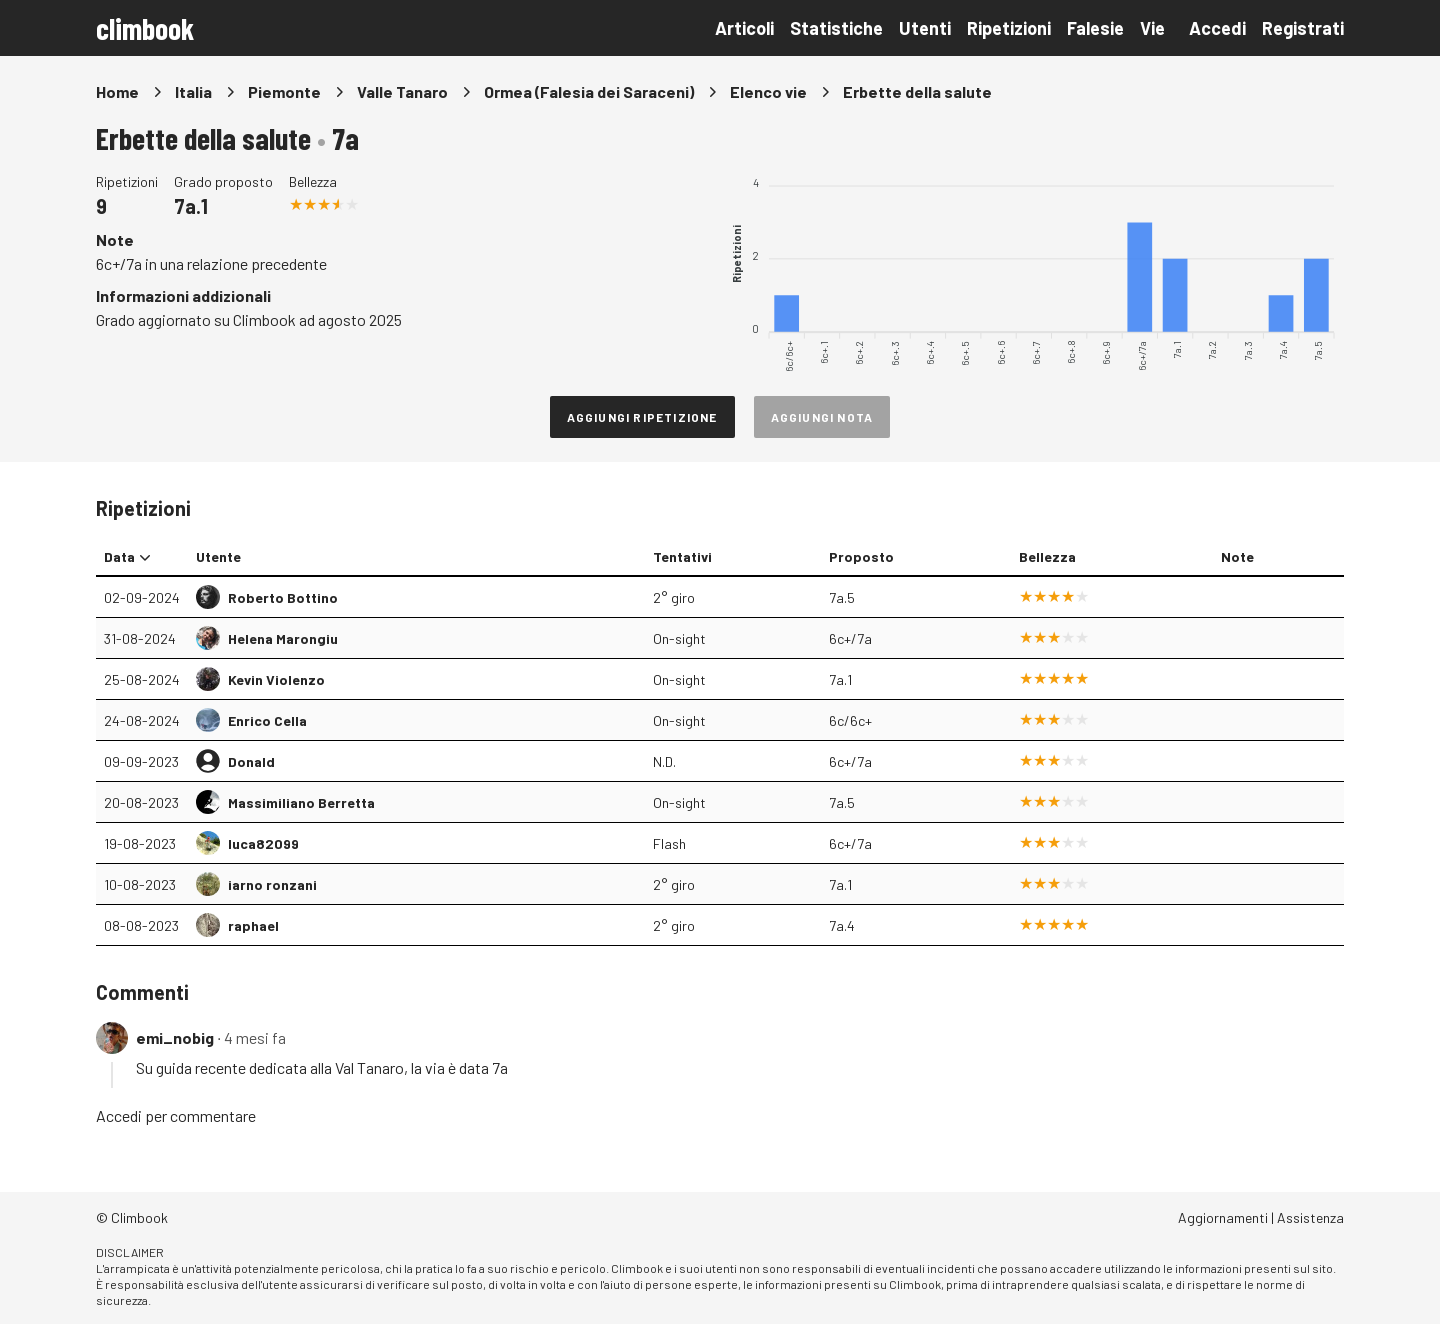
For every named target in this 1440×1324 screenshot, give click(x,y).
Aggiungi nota (822, 417)
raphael (253, 925)
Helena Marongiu (283, 638)
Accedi (1217, 28)
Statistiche (836, 28)
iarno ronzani (272, 884)
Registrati (1303, 28)
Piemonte (284, 91)
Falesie (1095, 28)
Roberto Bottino (283, 597)
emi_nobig (175, 1037)
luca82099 (263, 843)
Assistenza (1310, 1217)
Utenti (925, 28)
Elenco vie (768, 91)
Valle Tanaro (402, 91)
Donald (251, 761)
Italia (193, 91)
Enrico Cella (267, 720)
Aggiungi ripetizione (642, 417)
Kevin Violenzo (276, 679)
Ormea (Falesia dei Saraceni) (589, 91)
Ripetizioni (1009, 28)
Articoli (744, 28)
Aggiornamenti (1223, 1217)
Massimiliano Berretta (301, 802)
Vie (1152, 28)
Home (117, 91)
